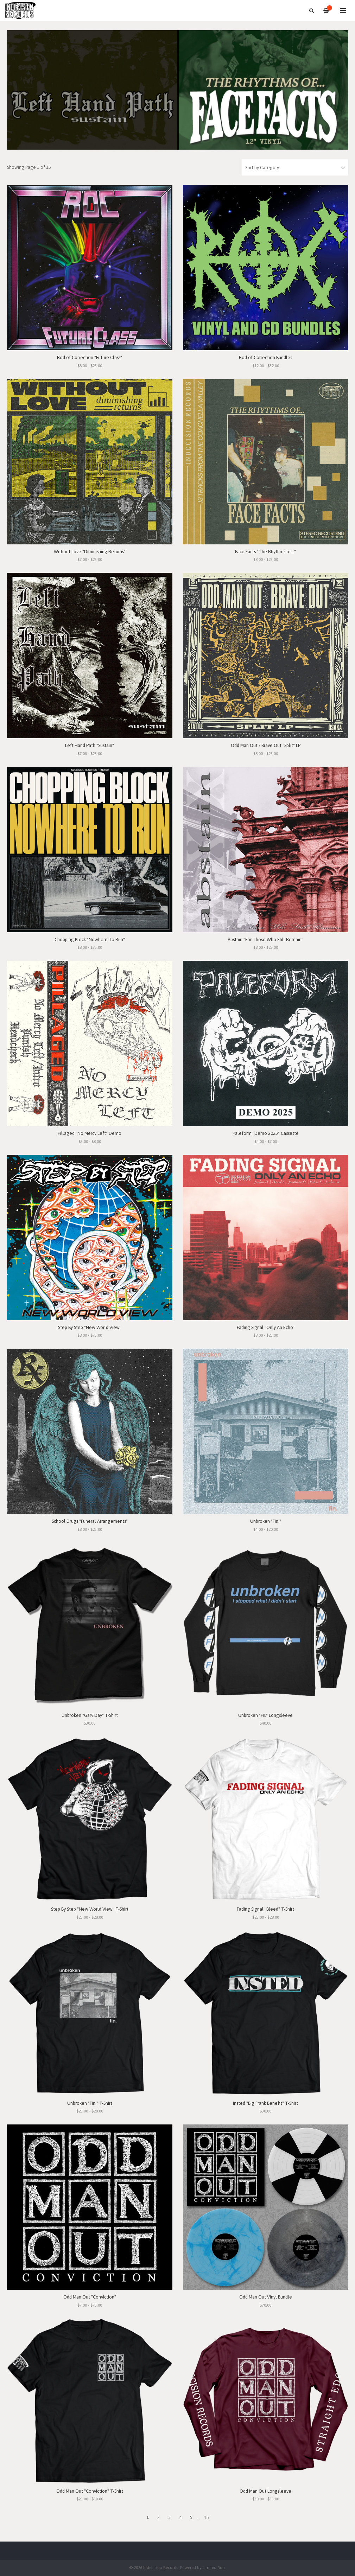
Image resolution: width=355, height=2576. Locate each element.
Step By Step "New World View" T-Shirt (89, 1909)
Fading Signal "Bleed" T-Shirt (265, 1909)
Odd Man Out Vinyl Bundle (265, 2297)
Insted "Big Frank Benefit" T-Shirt (265, 2103)
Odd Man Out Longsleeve (265, 2491)
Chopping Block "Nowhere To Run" (90, 939)
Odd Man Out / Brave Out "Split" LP (265, 745)
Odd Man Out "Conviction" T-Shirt (89, 2491)
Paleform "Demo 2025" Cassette (266, 1133)
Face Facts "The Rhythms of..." (265, 551)
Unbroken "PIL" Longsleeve (265, 1715)
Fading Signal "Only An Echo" (265, 1327)
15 (206, 2517)
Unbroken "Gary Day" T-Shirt (90, 1715)
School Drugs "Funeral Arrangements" (90, 1521)
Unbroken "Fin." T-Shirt (89, 2103)
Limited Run (214, 2567)
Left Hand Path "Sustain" (89, 745)
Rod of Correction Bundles (265, 357)
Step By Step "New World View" (89, 1327)
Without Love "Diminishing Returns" (90, 551)
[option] (177, 90)
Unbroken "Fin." (265, 1521)
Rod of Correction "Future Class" (89, 357)
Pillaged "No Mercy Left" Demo (89, 1133)
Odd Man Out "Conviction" (89, 2297)
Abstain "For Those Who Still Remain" (265, 939)
